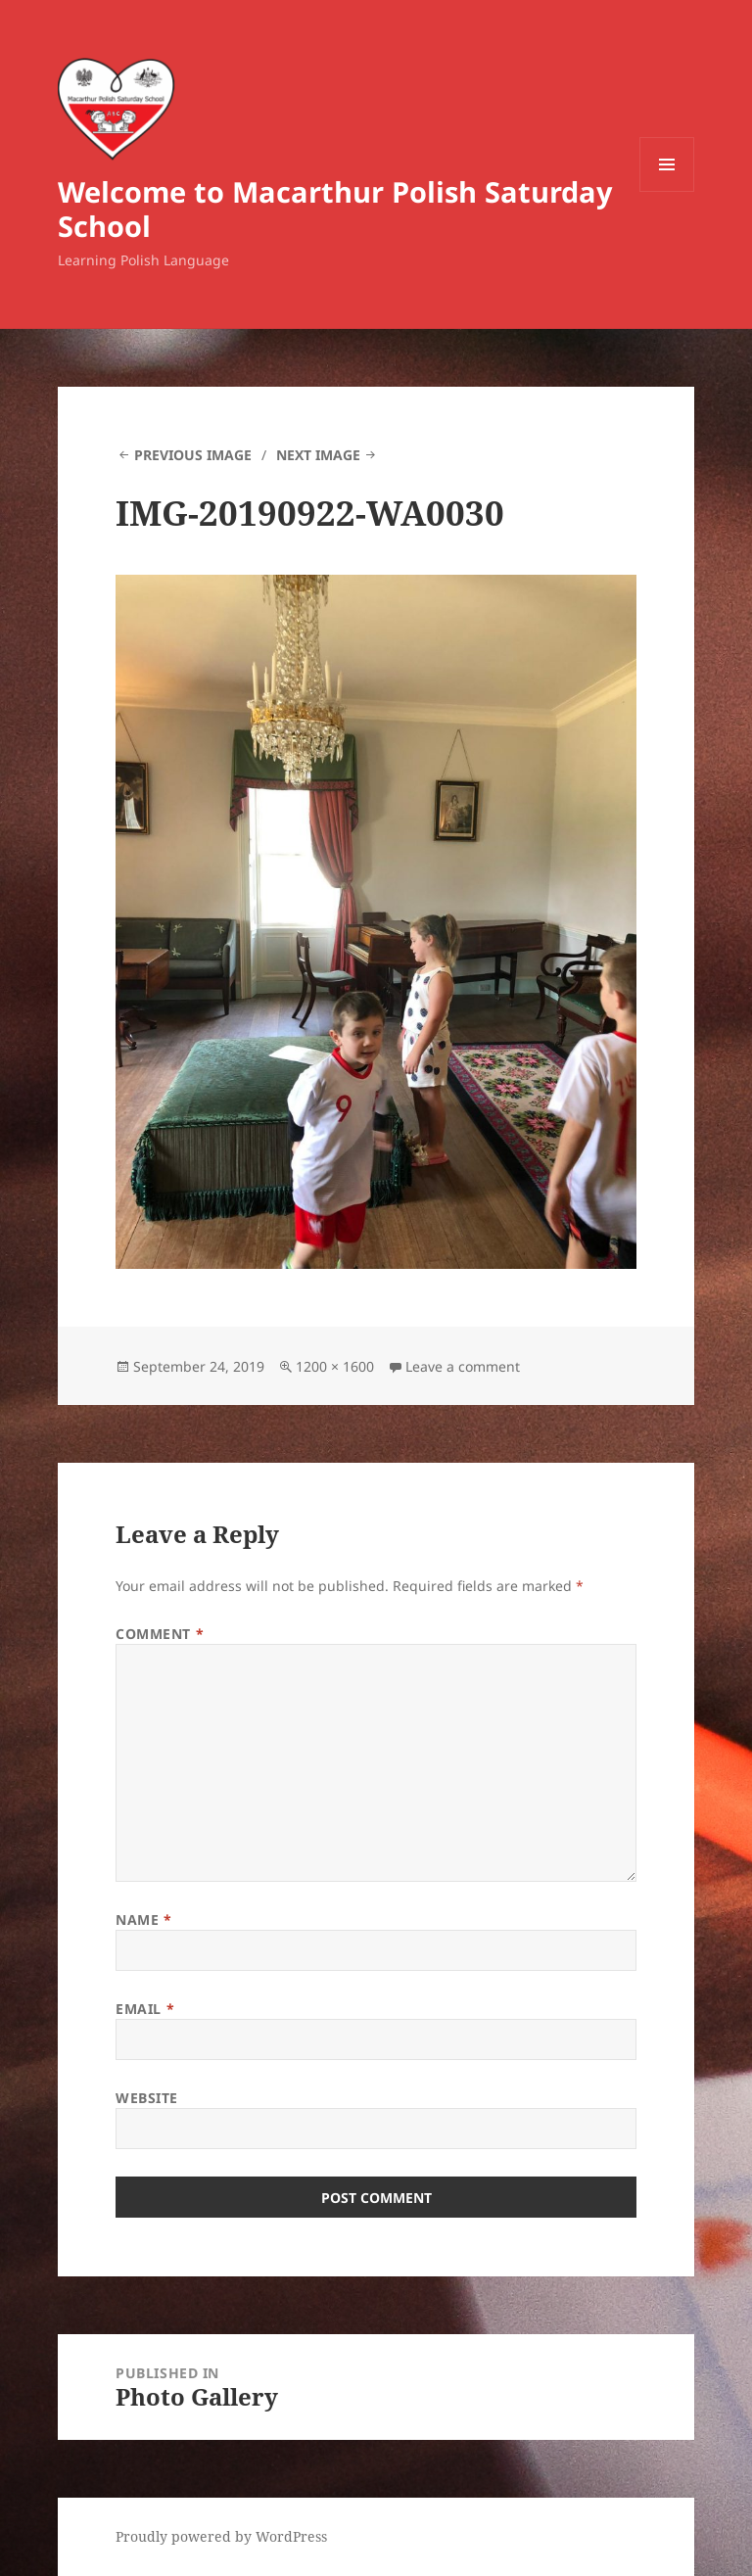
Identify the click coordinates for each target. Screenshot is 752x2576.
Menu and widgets (667, 191)
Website (147, 2097)
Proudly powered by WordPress (221, 2536)
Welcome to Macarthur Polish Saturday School (335, 208)
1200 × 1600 (335, 1366)
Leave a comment (462, 1366)
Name (143, 1919)
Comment (160, 1633)
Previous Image (193, 454)
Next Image (318, 454)
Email (145, 2008)
